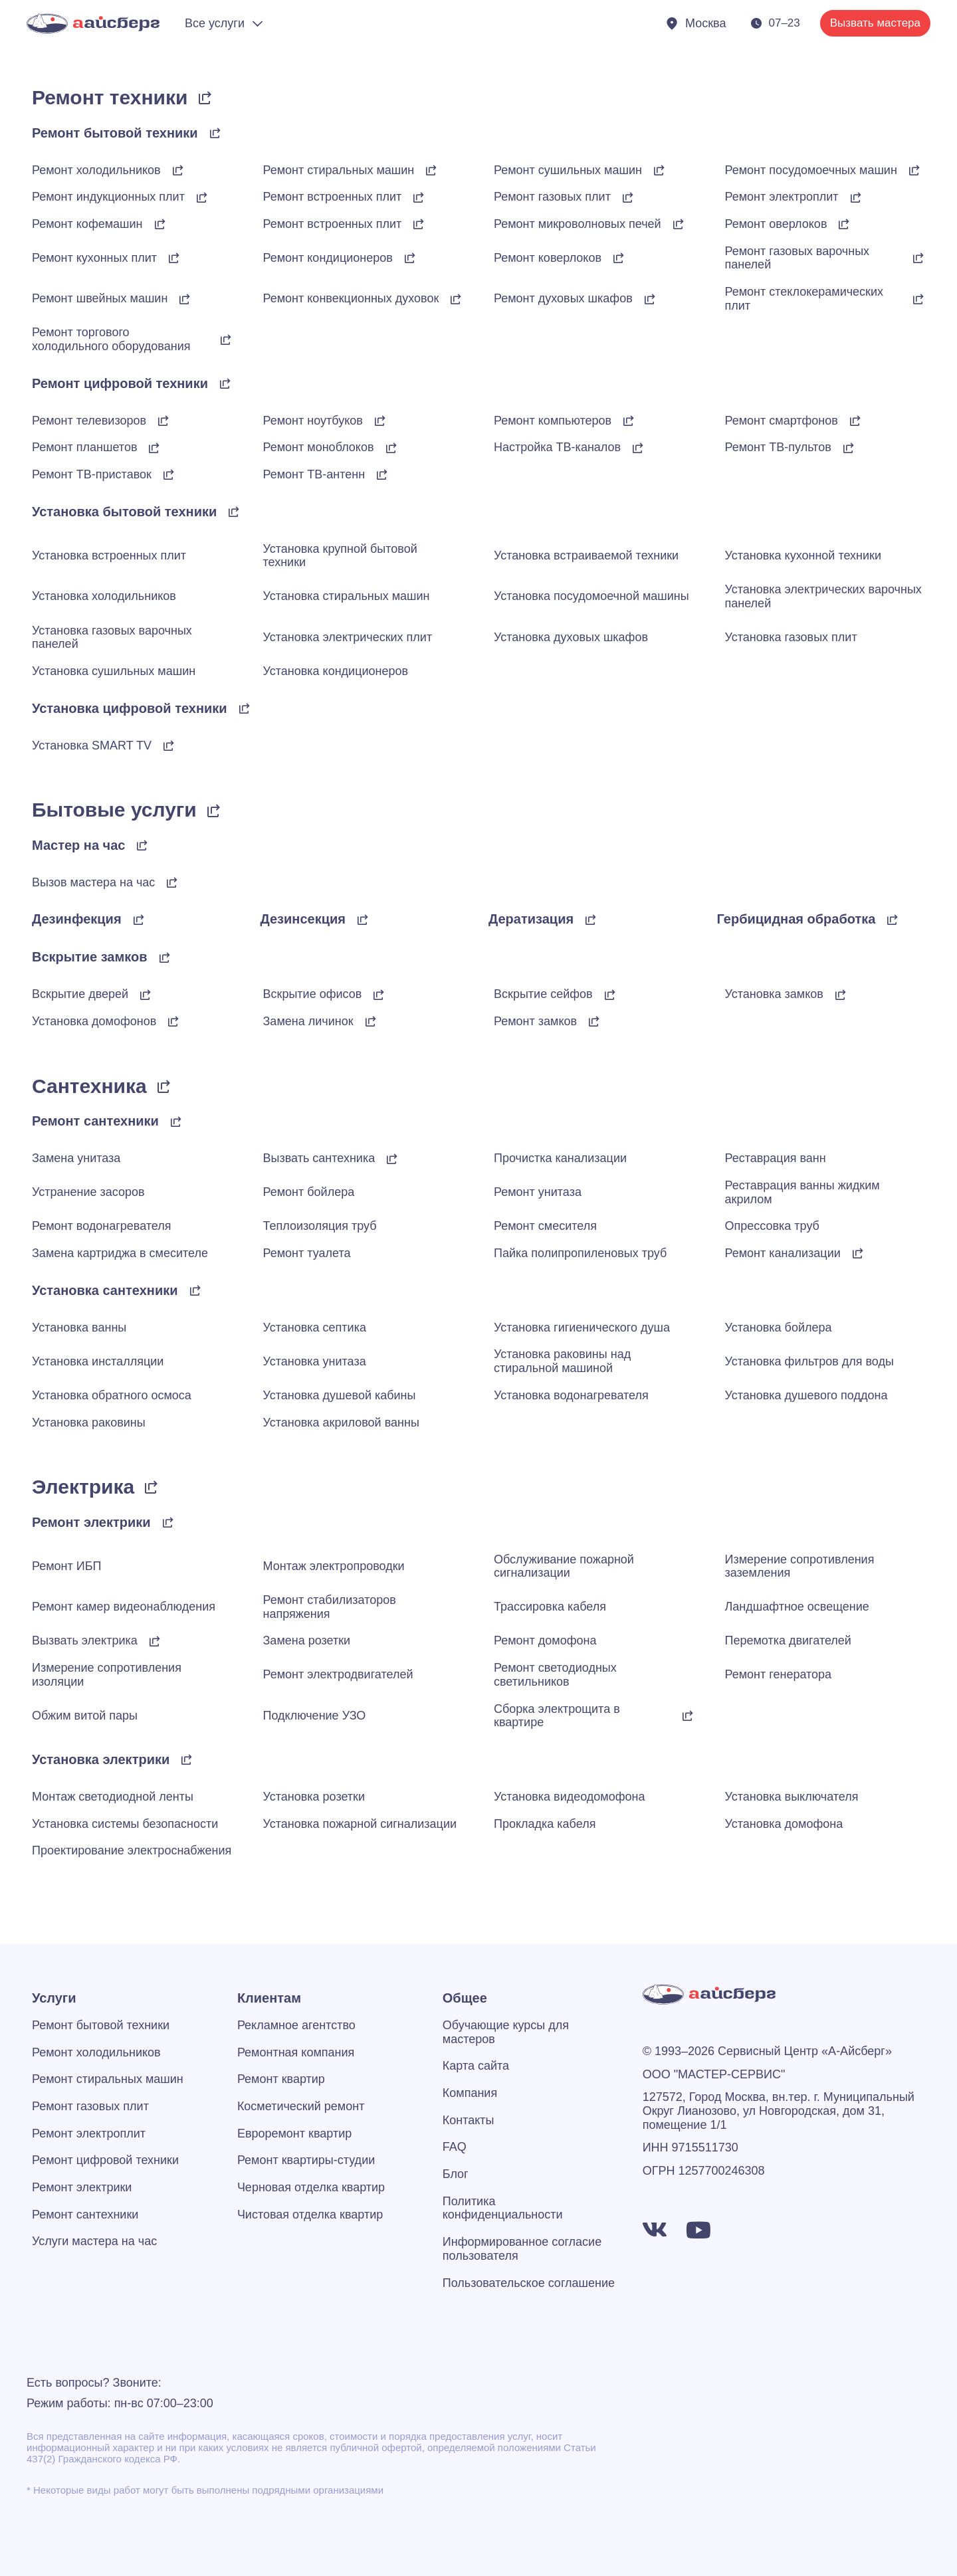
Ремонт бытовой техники (115, 133)
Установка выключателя (792, 1796)
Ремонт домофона (545, 1640)
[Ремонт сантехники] (176, 1121)
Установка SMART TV (92, 745)
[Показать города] (695, 23)
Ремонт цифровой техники (120, 383)
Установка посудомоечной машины (591, 596)
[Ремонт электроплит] (856, 197)
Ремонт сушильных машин (568, 170)
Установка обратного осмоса (111, 1395)
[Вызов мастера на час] (172, 882)
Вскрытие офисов (312, 994)
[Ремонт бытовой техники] (215, 133)
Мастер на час (78, 845)
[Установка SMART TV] (169, 745)
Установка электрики (100, 1759)
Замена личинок (308, 1021)
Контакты (468, 2120)
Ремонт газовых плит (552, 196)
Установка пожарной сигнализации (360, 1824)
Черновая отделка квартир (311, 2187)
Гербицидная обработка (796, 919)
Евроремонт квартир (294, 2133)
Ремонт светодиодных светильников (555, 1674)
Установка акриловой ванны (341, 1422)
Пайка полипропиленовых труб (580, 1253)
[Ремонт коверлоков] (619, 258)
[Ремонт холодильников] (178, 170)
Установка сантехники (105, 1290)
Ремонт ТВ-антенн (314, 474)
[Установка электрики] (187, 1759)
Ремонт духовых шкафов (563, 298)
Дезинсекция (303, 919)
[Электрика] (152, 1487)
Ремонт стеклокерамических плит (804, 298)
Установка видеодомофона (569, 1796)
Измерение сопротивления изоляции (106, 1674)
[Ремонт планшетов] (154, 448)
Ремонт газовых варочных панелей (797, 258)
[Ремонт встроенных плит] (419, 197)
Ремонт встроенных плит (332, 196)
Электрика (83, 1487)
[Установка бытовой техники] (234, 511)
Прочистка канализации (560, 1158)
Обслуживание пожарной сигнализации (564, 1566)
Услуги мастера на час (94, 2241)
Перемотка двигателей (788, 1640)
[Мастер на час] (142, 845)
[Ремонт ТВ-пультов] (849, 448)
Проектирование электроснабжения (131, 1850)
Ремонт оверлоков (776, 224)
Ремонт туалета (307, 1253)
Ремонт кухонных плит (94, 257)
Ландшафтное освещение (797, 1606)
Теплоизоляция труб (320, 1226)
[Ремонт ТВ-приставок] (169, 474)
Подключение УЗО (314, 1715)
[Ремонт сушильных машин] (659, 170)
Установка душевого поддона (806, 1395)
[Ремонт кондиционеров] (410, 258)
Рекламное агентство (296, 2025)
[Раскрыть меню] (224, 23)
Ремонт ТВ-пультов (778, 447)
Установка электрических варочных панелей (823, 596)
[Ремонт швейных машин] (185, 299)
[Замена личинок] (371, 1021)
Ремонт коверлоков (547, 257)
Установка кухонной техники (803, 555)
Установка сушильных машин (113, 671)
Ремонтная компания (295, 2052)
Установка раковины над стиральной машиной (562, 1361)
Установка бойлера (778, 1327)
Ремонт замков (535, 1021)
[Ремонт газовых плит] (628, 197)
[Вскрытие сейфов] (610, 994)
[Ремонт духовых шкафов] (650, 299)
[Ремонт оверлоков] (844, 224)
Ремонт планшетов (84, 447)
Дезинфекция (77, 919)
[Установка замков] (841, 994)
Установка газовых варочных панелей (112, 637)
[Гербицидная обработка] (892, 919)
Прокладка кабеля (544, 1824)
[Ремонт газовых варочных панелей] (918, 258)
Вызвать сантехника (319, 1158)
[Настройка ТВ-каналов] (638, 448)
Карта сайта (476, 2065)
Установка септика (314, 1327)
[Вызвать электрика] (155, 1641)
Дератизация (531, 919)
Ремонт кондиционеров (328, 257)
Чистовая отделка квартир (310, 2214)
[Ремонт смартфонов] (855, 420)
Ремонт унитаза (538, 1192)
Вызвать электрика (85, 1640)
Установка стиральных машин (346, 596)
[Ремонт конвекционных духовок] (456, 299)
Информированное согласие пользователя (522, 2248)
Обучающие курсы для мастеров (506, 2032)
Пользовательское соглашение (529, 2283)
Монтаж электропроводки (334, 1566)
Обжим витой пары (85, 1715)
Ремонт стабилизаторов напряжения (329, 1607)
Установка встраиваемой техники (586, 555)
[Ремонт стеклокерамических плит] (918, 299)
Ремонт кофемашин (87, 224)
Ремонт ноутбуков (313, 420)
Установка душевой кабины (339, 1395)
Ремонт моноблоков (318, 447)
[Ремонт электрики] (168, 1522)
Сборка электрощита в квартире (557, 1716)
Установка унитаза (314, 1361)
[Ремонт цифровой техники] (225, 383)
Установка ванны (79, 1327)
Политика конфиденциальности (503, 2208)
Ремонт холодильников (96, 170)
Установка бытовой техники (124, 511)
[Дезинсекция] (363, 919)
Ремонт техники (110, 97)
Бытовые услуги (114, 810)
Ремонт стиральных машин (339, 170)
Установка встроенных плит (109, 555)
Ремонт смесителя (545, 1226)
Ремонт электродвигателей (338, 1674)
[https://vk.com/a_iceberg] (655, 2230)
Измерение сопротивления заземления (800, 1566)
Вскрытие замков (90, 956)
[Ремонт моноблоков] (391, 448)
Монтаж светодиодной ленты (112, 1796)
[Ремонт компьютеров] (629, 420)
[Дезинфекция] (139, 919)
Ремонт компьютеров (552, 420)
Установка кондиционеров (336, 671)
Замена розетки (307, 1640)
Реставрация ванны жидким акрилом (802, 1192)
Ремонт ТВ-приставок (92, 474)
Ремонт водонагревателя (101, 1226)
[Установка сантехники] (195, 1290)
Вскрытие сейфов (543, 994)
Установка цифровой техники (129, 708)
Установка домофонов (94, 1021)
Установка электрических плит (348, 637)
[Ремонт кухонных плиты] (174, 258)
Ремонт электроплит (782, 196)
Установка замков (774, 994)
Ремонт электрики (91, 1522)
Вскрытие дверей (80, 994)
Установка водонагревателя (571, 1395)
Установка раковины (89, 1422)
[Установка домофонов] (173, 1021)
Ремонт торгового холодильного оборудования (111, 339)
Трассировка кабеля (550, 1606)
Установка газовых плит (791, 637)
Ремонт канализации (783, 1253)
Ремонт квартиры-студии (306, 2160)
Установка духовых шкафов (571, 637)
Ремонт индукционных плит (108, 196)
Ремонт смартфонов (781, 420)
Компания (470, 2093)
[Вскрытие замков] (165, 957)
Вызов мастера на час (93, 882)
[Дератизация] (591, 919)
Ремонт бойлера (309, 1192)
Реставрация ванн (775, 1158)
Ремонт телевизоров (89, 420)
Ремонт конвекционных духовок (351, 298)
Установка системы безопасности (125, 1824)
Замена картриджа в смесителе (120, 1253)
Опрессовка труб (772, 1226)
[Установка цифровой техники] (245, 708)
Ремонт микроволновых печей (577, 224)
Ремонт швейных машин (99, 298)
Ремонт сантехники (95, 1121)
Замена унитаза (76, 1158)
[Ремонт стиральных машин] (431, 170)
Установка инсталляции (97, 1361)
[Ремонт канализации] (858, 1253)
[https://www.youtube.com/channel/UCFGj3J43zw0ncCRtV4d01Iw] (698, 2230)
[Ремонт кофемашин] (160, 224)
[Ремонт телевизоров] (163, 420)
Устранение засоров (88, 1192)
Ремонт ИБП (66, 1566)
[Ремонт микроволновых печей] (679, 224)
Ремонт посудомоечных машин (811, 170)
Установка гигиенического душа (582, 1327)
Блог (456, 2174)
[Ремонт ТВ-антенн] (382, 474)
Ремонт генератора (778, 1674)
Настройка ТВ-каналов (557, 447)
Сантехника (89, 1086)
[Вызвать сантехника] (392, 1158)
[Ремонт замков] (594, 1021)
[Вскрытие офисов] (379, 994)
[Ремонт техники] (205, 98)
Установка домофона (784, 1824)
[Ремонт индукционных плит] (202, 197)
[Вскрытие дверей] (146, 994)
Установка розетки (314, 1796)
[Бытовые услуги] (214, 811)
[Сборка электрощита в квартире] (688, 1715)
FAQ (455, 2146)
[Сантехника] (164, 1086)
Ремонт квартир (281, 2079)
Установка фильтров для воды (809, 1361)
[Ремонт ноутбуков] (380, 420)
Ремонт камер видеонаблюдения (123, 1606)
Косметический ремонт (301, 2106)
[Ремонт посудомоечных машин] (914, 170)
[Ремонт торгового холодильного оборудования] (226, 339)
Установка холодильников (104, 596)
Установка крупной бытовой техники (340, 555)
